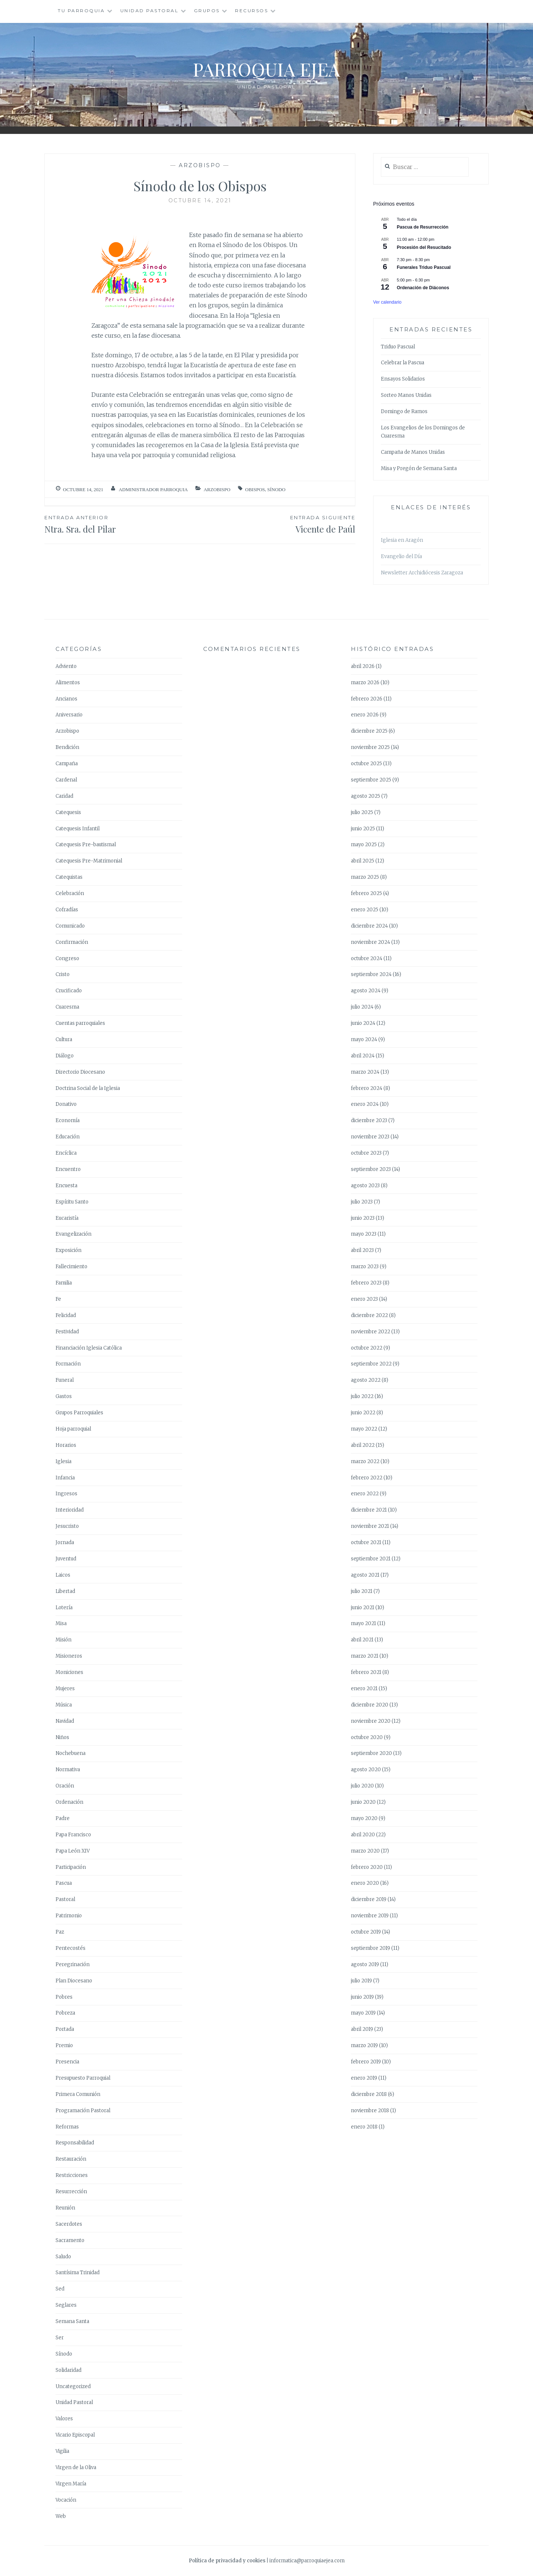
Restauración (71, 2159)
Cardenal (66, 780)
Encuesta (66, 1185)
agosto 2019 (365, 1964)
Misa (61, 1623)
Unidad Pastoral (149, 10)
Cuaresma (67, 1007)
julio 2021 (361, 1591)
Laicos (63, 1575)
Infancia (65, 1478)
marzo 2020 (365, 1851)
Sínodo (276, 489)
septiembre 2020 (371, 1753)
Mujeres (65, 1688)
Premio (64, 2045)
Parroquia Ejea (266, 69)
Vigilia (62, 2451)
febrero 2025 (366, 893)
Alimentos (68, 682)
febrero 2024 (366, 1088)
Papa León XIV (73, 1851)
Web (61, 2516)
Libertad (65, 1591)
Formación (68, 1364)
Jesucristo (67, 1526)
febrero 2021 (366, 1672)
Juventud (66, 1559)
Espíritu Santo (72, 1202)
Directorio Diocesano (80, 1072)
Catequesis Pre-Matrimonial (89, 861)
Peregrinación (73, 1964)
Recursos (251, 10)
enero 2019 (364, 2078)
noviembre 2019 (370, 1915)
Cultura (64, 1039)
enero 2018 (364, 2127)
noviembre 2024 (370, 942)
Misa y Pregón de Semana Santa (419, 468)
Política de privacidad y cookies (227, 2561)
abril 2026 (363, 666)
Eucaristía (67, 1218)
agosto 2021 (365, 1575)
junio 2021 (362, 1607)
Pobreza (65, 2013)
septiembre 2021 (370, 1559)
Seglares (66, 2305)
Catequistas (69, 877)
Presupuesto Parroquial (83, 2078)
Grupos (207, 10)
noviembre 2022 (370, 1331)
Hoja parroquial (73, 1429)
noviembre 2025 (370, 747)
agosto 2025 (365, 796)
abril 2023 (362, 1250)
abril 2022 (363, 1445)
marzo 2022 (365, 1461)
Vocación (66, 2500)
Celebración (70, 893)
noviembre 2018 (370, 2110)
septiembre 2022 (371, 1364)
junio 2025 (363, 829)
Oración (65, 1786)
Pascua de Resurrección (422, 227)
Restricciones (72, 2175)
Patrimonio (69, 1915)
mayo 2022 (364, 1429)
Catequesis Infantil (78, 829)
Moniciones (69, 1672)
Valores (64, 2418)
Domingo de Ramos (404, 411)
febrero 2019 (366, 2062)
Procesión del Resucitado (424, 247)
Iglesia (63, 1461)
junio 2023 (363, 1218)
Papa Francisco (73, 1834)
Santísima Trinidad (78, 2272)
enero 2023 (364, 1299)
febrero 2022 (366, 1478)
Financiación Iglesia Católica (89, 1348)
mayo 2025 (364, 844)
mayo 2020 (364, 1818)
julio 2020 (362, 1786)
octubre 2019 (366, 1932)
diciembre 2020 (369, 1705)
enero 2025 (364, 910)
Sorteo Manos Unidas (406, 395)
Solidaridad (68, 2370)
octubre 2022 (366, 1348)
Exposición (68, 1250)
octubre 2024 (366, 958)
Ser (60, 2337)
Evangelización (73, 1234)
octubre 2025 (366, 763)
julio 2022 (362, 1396)
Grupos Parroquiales (79, 1412)
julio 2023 (362, 1202)
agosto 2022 (366, 1380)
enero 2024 (365, 1104)
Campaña (67, 763)
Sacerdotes (69, 2224)
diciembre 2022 (369, 1315)
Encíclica (66, 1153)
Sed (60, 2289)
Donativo (66, 1104)
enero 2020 (365, 1883)
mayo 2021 (363, 1623)
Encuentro (68, 1169)
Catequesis (68, 812)
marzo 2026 (365, 682)
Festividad (67, 1331)
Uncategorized (73, 2386)
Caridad (64, 796)
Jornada (65, 1542)
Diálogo (65, 1056)
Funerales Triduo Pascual (423, 267)
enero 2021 (364, 1688)
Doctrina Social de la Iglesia (88, 1088)
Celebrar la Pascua (402, 362)
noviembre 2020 (370, 1721)
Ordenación (69, 1802)
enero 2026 (365, 715)
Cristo (63, 974)
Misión (63, 1640)
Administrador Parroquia (153, 489)
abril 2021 (362, 1640)
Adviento (66, 666)
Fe (58, 1299)
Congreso (67, 958)
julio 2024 (362, 1007)
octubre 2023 (366, 1153)
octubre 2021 (366, 1542)
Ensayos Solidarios (403, 379)
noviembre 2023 (370, 1137)
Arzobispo (200, 165)
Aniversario (69, 715)
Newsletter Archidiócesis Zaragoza (422, 573)
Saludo (63, 2256)
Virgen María (71, 2484)
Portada (65, 2029)
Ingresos (66, 1493)
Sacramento (70, 2240)
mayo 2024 (364, 1039)
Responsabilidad (75, 2143)
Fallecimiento (71, 1266)
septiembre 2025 (371, 780)
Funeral (65, 1380)
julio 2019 (361, 1981)
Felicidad (66, 1315)
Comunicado (70, 926)
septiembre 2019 (370, 1948)
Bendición (67, 747)
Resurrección (71, 2191)
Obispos (255, 489)
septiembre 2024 (371, 974)
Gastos (64, 1396)
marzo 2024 (365, 1072)
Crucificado (69, 990)
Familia (64, 1283)
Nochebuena (71, 1753)
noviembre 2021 (370, 1526)
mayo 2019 (363, 2013)
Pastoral (65, 1899)
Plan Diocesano (74, 1981)
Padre (63, 1818)
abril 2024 (363, 1056)
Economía (68, 1120)
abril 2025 (362, 861)
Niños (62, 1737)
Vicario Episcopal (75, 2435)
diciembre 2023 (369, 1120)
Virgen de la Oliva (76, 2467)
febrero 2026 (366, 699)
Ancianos (66, 699)
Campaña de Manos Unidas (413, 452)
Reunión (65, 2208)
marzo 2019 (364, 2045)
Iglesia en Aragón (402, 540)
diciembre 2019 (368, 1899)
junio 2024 (363, 1023)
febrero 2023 (366, 1283)
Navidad (65, 1721)
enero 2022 (365, 1493)
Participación (71, 1867)
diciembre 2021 (369, 1510)
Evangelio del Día (401, 556)
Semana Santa (72, 2321)
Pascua (64, 1883)
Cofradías (67, 910)
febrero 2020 (367, 1867)
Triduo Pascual (398, 347)
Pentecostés (71, 1948)
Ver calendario (387, 302)
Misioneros (69, 1656)
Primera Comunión (78, 2094)
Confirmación (72, 942)
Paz (60, 1932)
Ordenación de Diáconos (423, 287)
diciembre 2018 (369, 2094)
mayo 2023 (363, 1234)
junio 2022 (363, 1412)
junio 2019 (362, 1997)
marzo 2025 (365, 877)
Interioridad (70, 1510)
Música (64, 1705)
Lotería (64, 1607)
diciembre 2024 (369, 926)
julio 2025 (362, 812)
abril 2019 (362, 2029)
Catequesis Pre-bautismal (86, 844)
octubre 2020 (367, 1737)
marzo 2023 (365, 1266)
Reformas (67, 2127)
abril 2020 (363, 1834)
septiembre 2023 (371, 1169)
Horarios (66, 1445)
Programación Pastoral (83, 2110)
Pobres (64, 1997)
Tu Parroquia (81, 10)
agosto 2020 (366, 1769)
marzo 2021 (364, 1656)
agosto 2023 (365, 1185)
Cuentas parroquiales (80, 1023)
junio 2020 (363, 1802)
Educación (68, 1137)
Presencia (67, 2062)
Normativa (68, 1769)
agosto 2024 (366, 990)
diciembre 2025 (369, 731)
